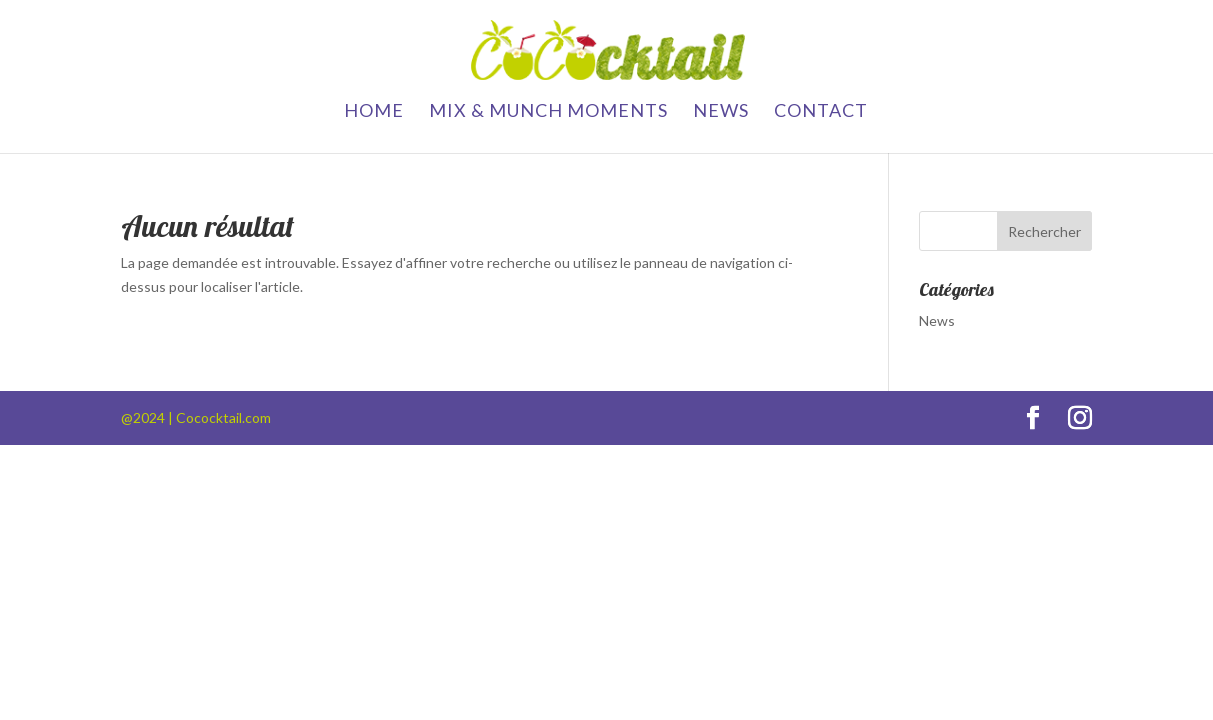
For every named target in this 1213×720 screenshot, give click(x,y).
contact (821, 112)
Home (374, 112)
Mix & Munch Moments (548, 112)
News (721, 112)
